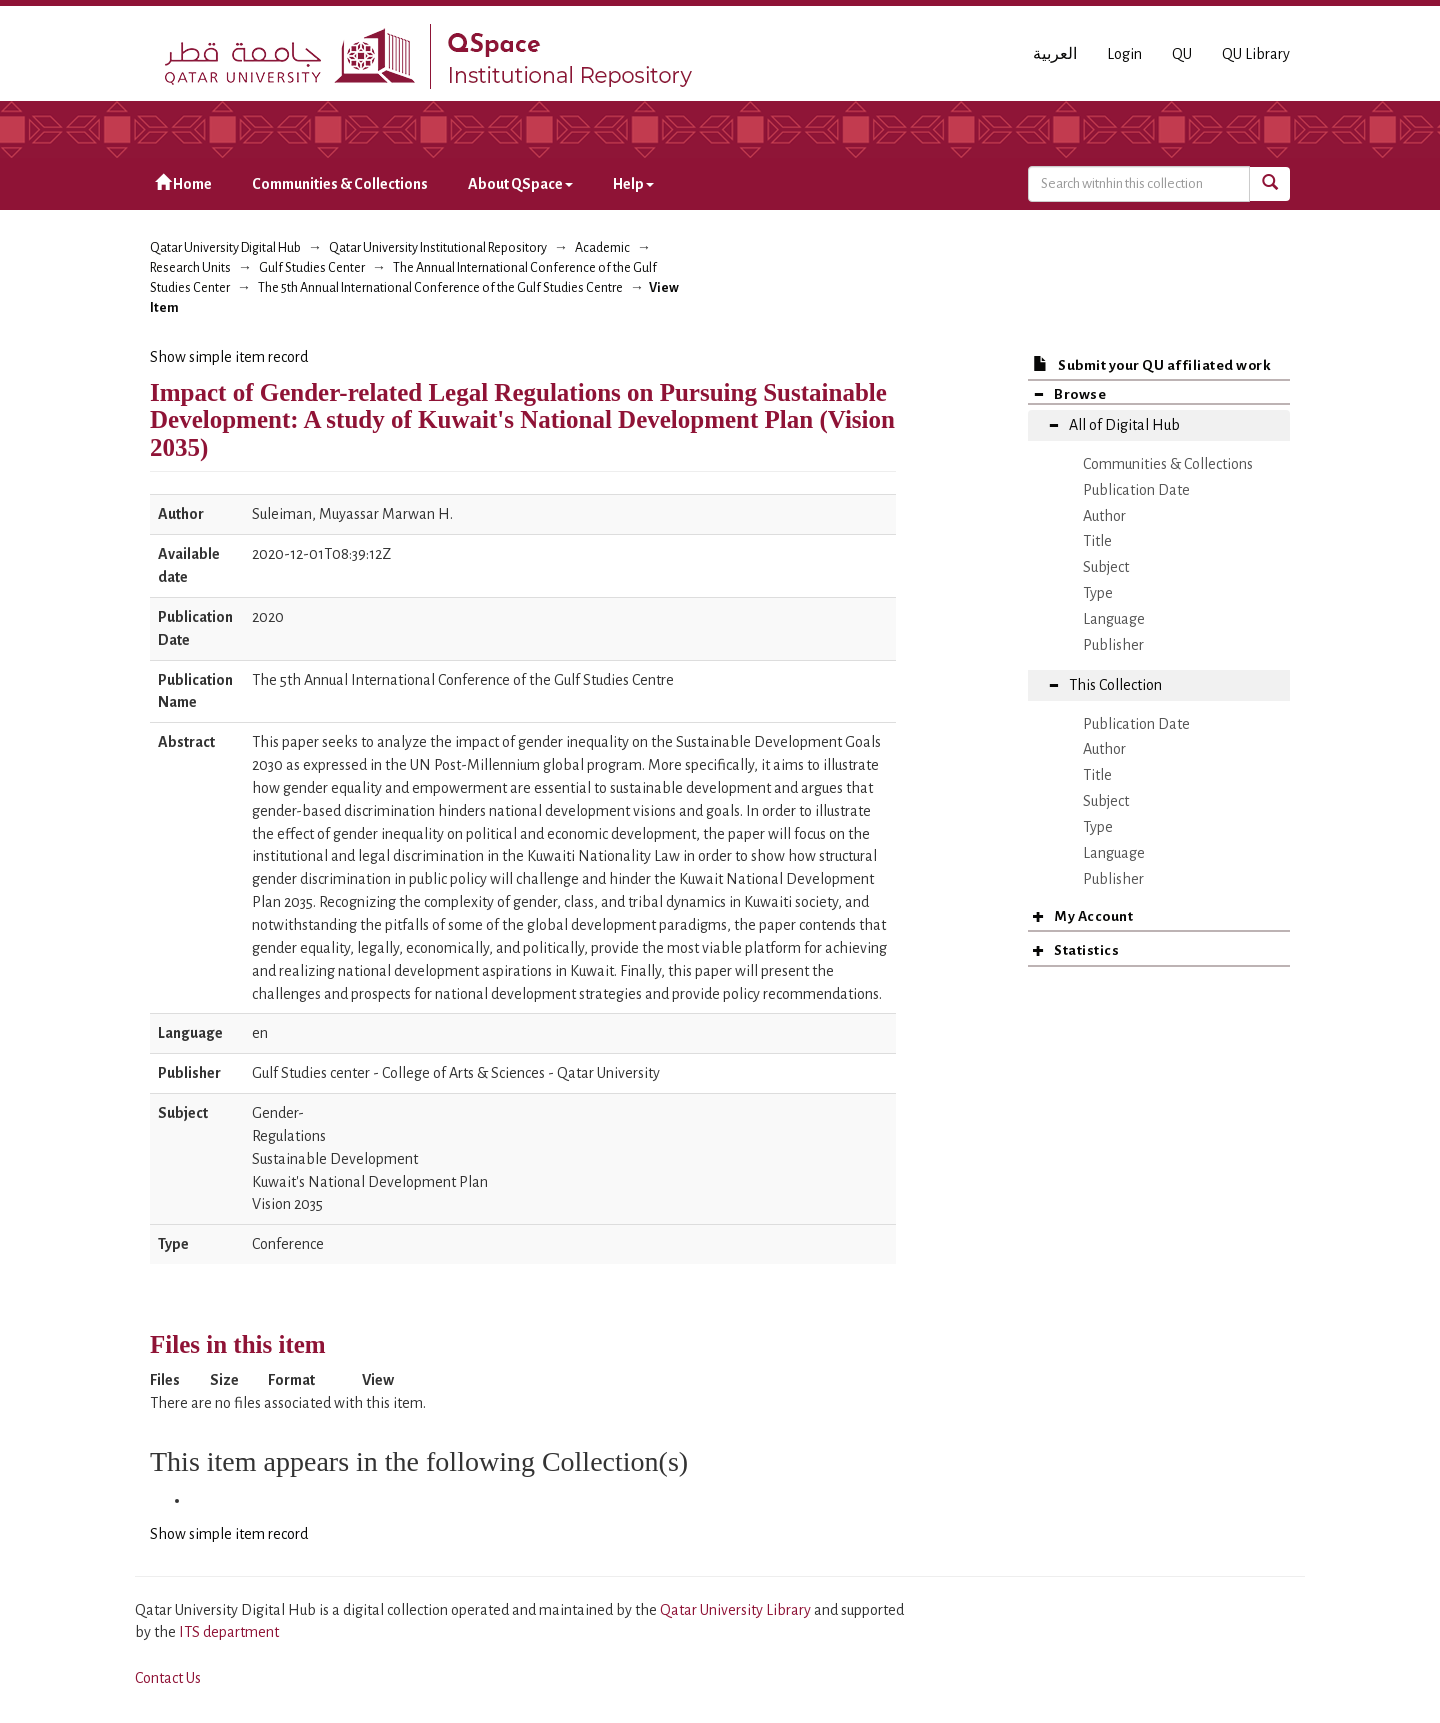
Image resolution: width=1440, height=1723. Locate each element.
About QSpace (520, 184)
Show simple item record (229, 357)
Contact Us (168, 1678)
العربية (1055, 54)
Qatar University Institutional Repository (438, 248)
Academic (602, 248)
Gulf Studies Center (312, 268)
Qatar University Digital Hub (225, 248)
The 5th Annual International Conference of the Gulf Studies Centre (440, 288)
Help (633, 184)
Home (183, 183)
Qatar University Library (737, 1610)
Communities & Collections (340, 184)
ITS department (229, 1632)
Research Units (190, 268)
